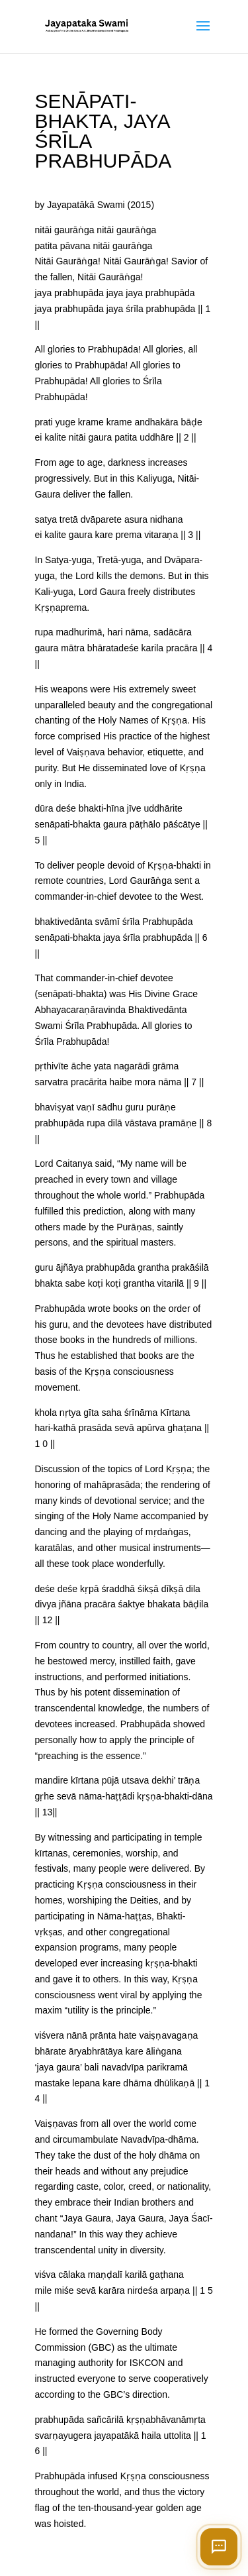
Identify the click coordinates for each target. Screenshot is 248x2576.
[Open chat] (218, 2546)
